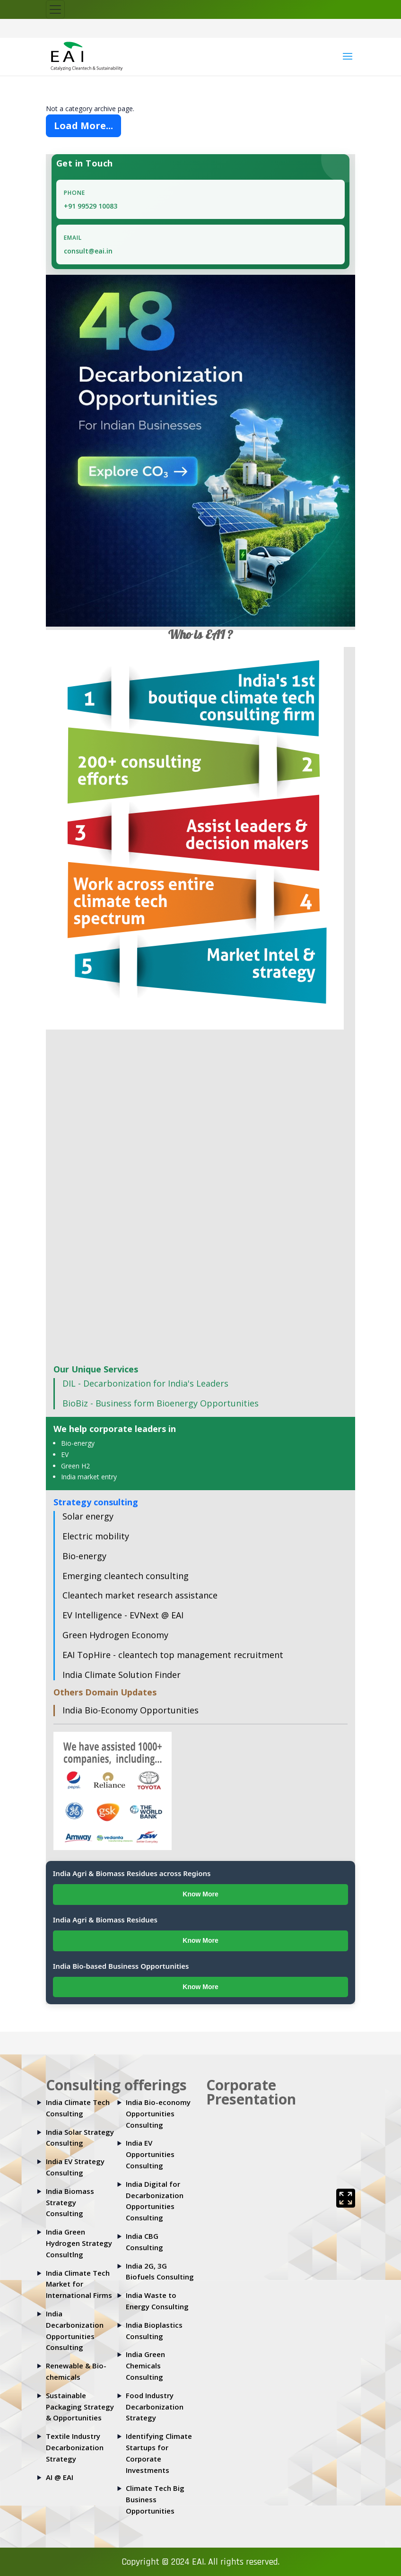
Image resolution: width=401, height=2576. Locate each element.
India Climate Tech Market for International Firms (79, 2284)
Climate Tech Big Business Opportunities (155, 2499)
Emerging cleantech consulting (125, 1575)
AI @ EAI (59, 2477)
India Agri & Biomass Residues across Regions (132, 1873)
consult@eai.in (88, 250)
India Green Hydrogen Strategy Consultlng (79, 2243)
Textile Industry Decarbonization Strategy (75, 2447)
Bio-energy (78, 1443)
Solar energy (87, 1516)
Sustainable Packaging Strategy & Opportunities (80, 2407)
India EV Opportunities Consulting (150, 2154)
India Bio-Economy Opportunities (130, 1710)
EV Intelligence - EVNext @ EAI (122, 1615)
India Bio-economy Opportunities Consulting (158, 2113)
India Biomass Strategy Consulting (70, 2202)
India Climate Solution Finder (121, 1674)
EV (65, 1454)
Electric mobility (95, 1536)
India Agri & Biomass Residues (105, 1919)
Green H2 (75, 1465)
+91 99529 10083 (90, 205)
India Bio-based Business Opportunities (121, 1966)
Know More (200, 1894)
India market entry (89, 1476)
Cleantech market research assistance (140, 1595)
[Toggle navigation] (55, 9)
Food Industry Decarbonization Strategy (154, 2407)
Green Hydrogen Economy (115, 1635)
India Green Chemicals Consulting (145, 2365)
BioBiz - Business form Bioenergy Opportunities (160, 1403)
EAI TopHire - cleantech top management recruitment (172, 1654)
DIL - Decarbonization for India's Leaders (145, 1383)
